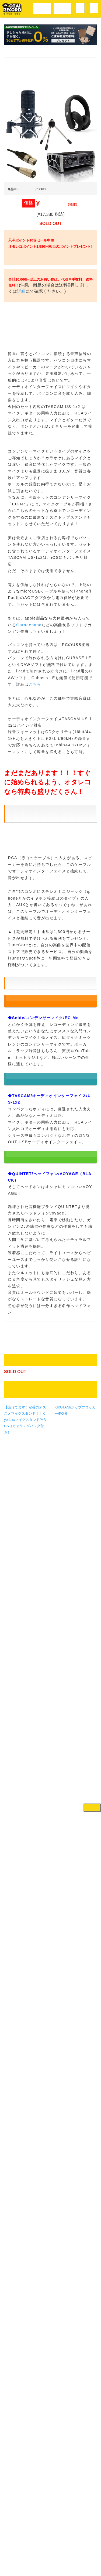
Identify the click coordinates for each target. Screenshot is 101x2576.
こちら (35, 1542)
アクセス (26, 2544)
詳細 (43, 316)
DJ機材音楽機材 (62, 8)
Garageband (28, 1483)
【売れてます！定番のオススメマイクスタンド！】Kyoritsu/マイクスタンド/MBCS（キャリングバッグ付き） (25, 2514)
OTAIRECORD (48, 2566)
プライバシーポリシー (56, 2556)
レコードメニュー (42, 8)
